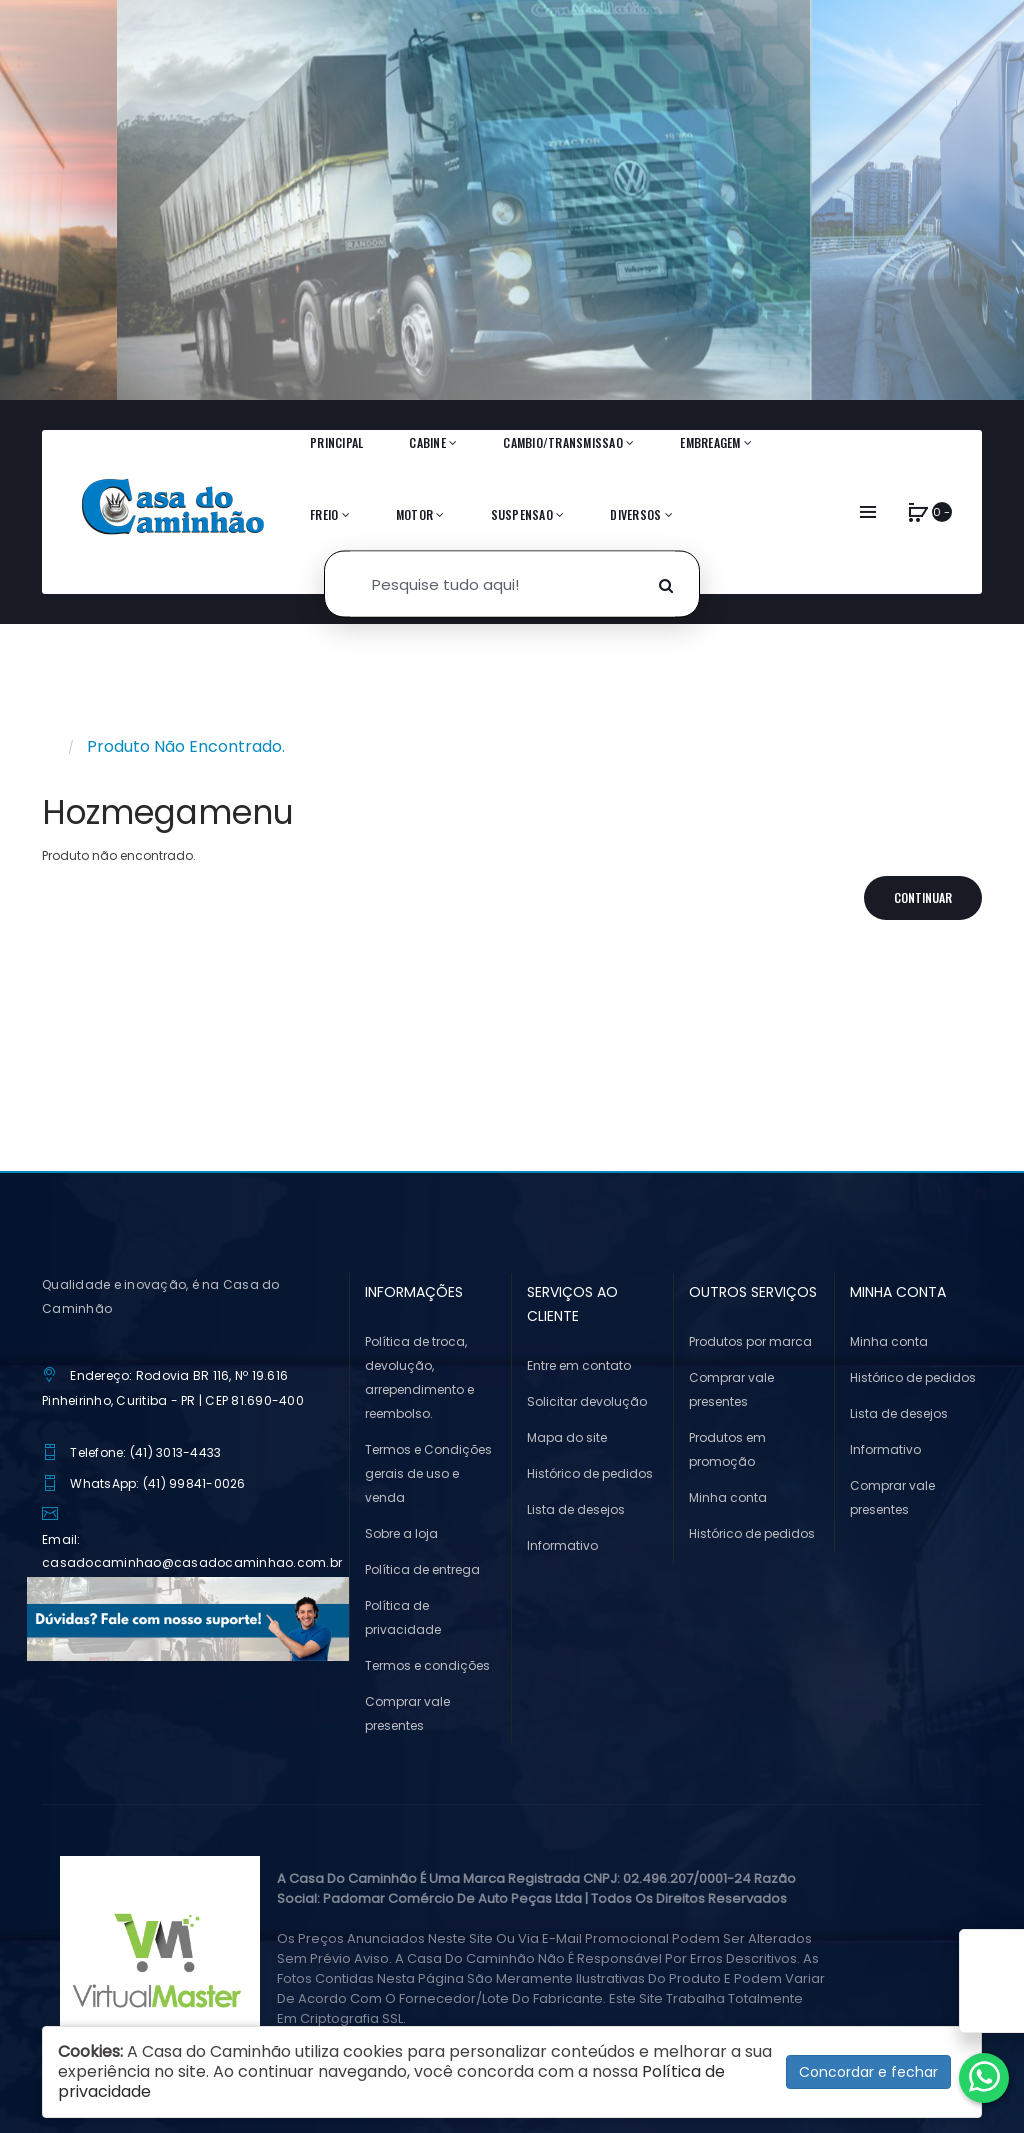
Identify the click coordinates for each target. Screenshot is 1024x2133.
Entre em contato (579, 1365)
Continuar (923, 897)
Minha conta (728, 1497)
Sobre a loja (401, 1533)
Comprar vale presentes (407, 1713)
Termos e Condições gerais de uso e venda (428, 1473)
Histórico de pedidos (590, 1473)
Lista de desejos (576, 1509)
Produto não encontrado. (186, 746)
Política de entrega (422, 1569)
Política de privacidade (403, 1617)
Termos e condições (427, 1665)
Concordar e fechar (868, 2072)
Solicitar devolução (587, 1401)
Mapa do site (567, 1437)
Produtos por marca (750, 1341)
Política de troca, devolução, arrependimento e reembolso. (419, 1377)
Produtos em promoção (727, 1449)
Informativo (562, 1545)
